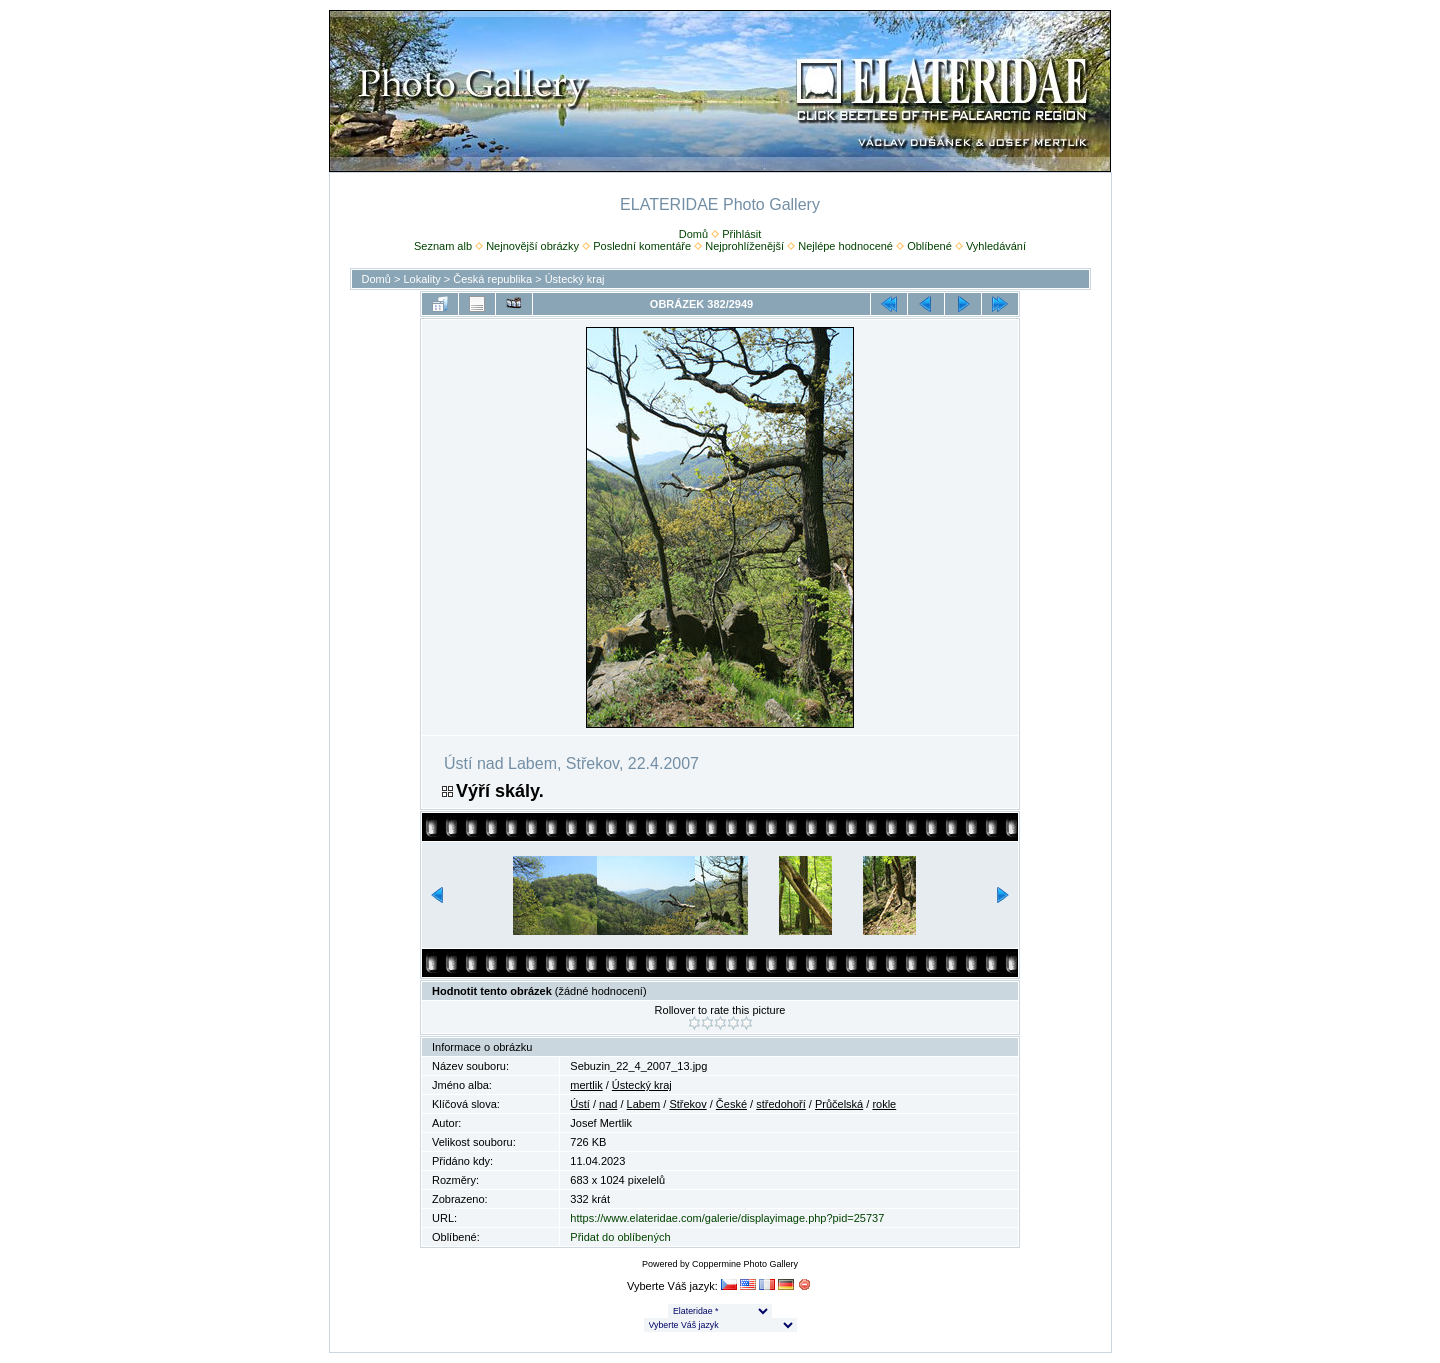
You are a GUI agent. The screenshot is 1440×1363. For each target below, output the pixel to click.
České (731, 1104)
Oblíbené (929, 246)
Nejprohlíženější (744, 246)
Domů (693, 234)
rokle (884, 1104)
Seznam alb (443, 246)
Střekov (687, 1104)
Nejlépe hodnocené (845, 246)
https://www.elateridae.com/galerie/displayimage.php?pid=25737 (727, 1218)
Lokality (421, 279)
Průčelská (839, 1104)
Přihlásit (741, 234)
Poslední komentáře (642, 246)
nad (608, 1104)
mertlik (586, 1085)
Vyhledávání (996, 246)
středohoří (781, 1104)
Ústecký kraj (575, 279)
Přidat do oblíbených (620, 1237)
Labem (644, 1104)
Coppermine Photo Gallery (745, 1264)
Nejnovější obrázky (532, 246)
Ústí (580, 1104)
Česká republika (492, 279)
